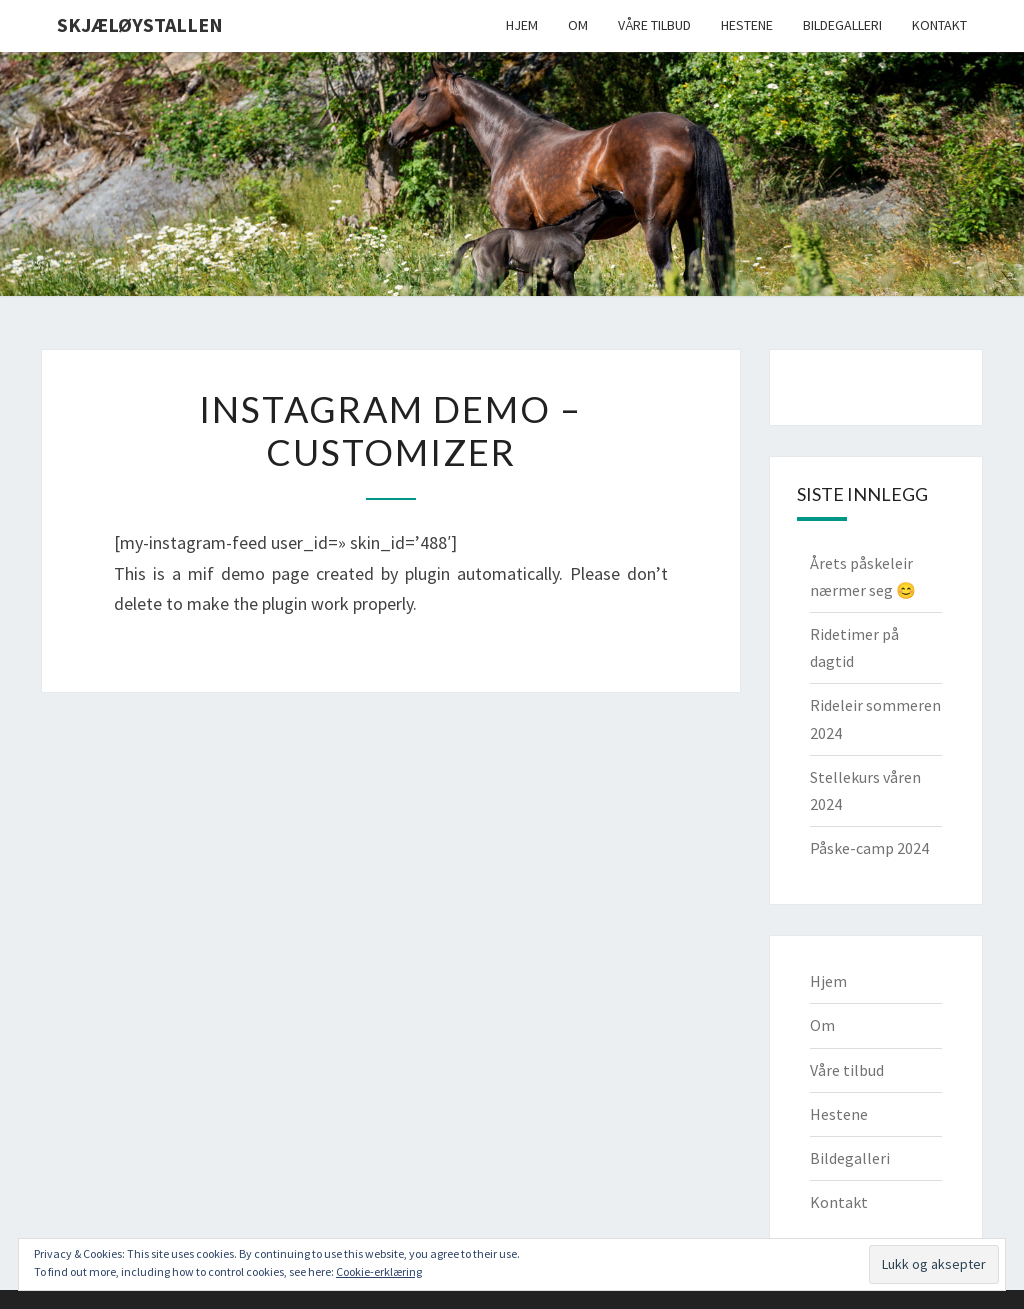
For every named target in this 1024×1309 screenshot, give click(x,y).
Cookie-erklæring (379, 1271)
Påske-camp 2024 (869, 848)
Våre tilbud (654, 25)
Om (578, 25)
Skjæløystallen (140, 24)
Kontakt (939, 25)
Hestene (747, 25)
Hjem (522, 25)
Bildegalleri (842, 25)
